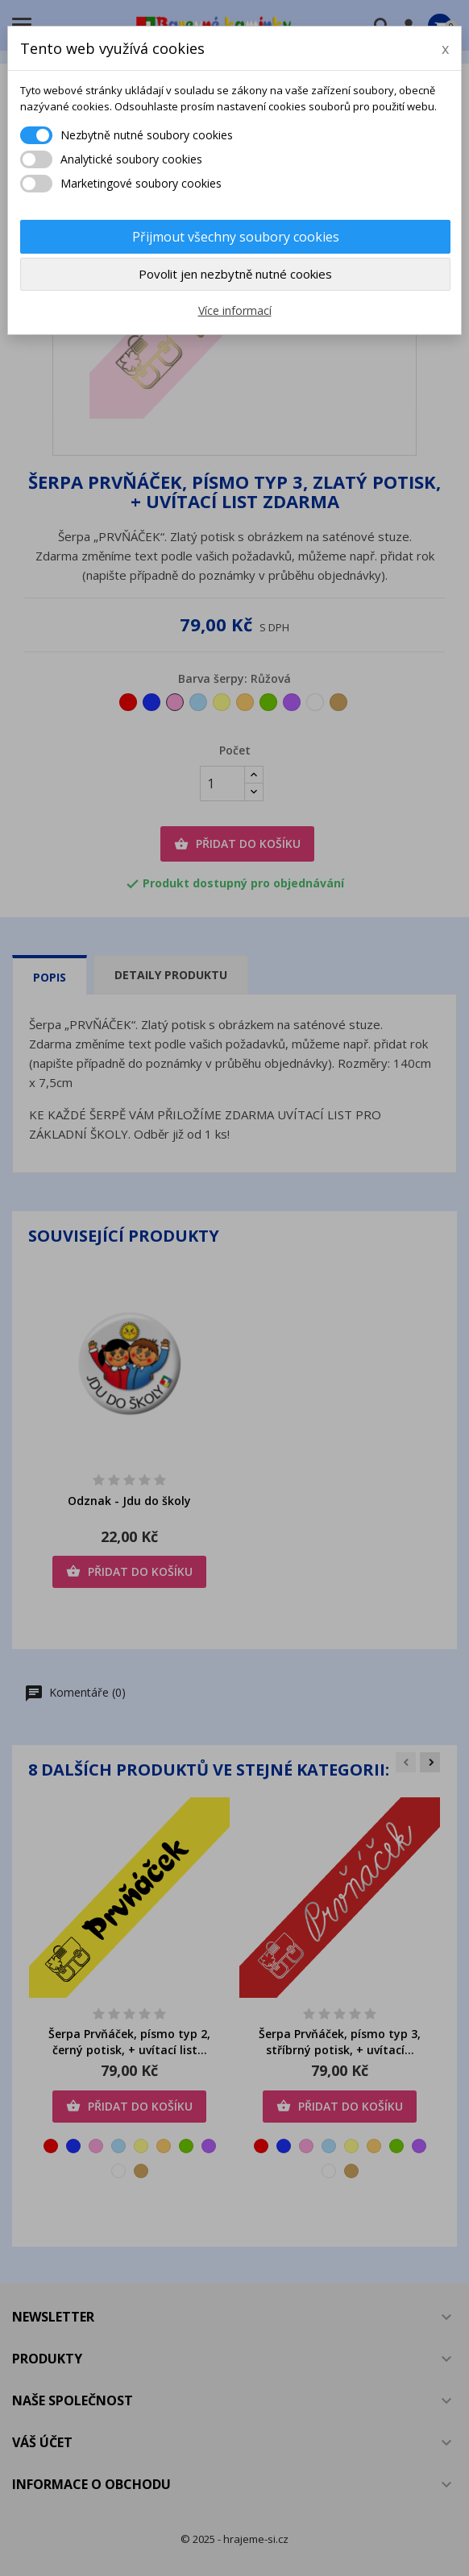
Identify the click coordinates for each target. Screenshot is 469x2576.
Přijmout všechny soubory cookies (235, 237)
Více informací (235, 310)
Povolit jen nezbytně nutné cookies (235, 274)
